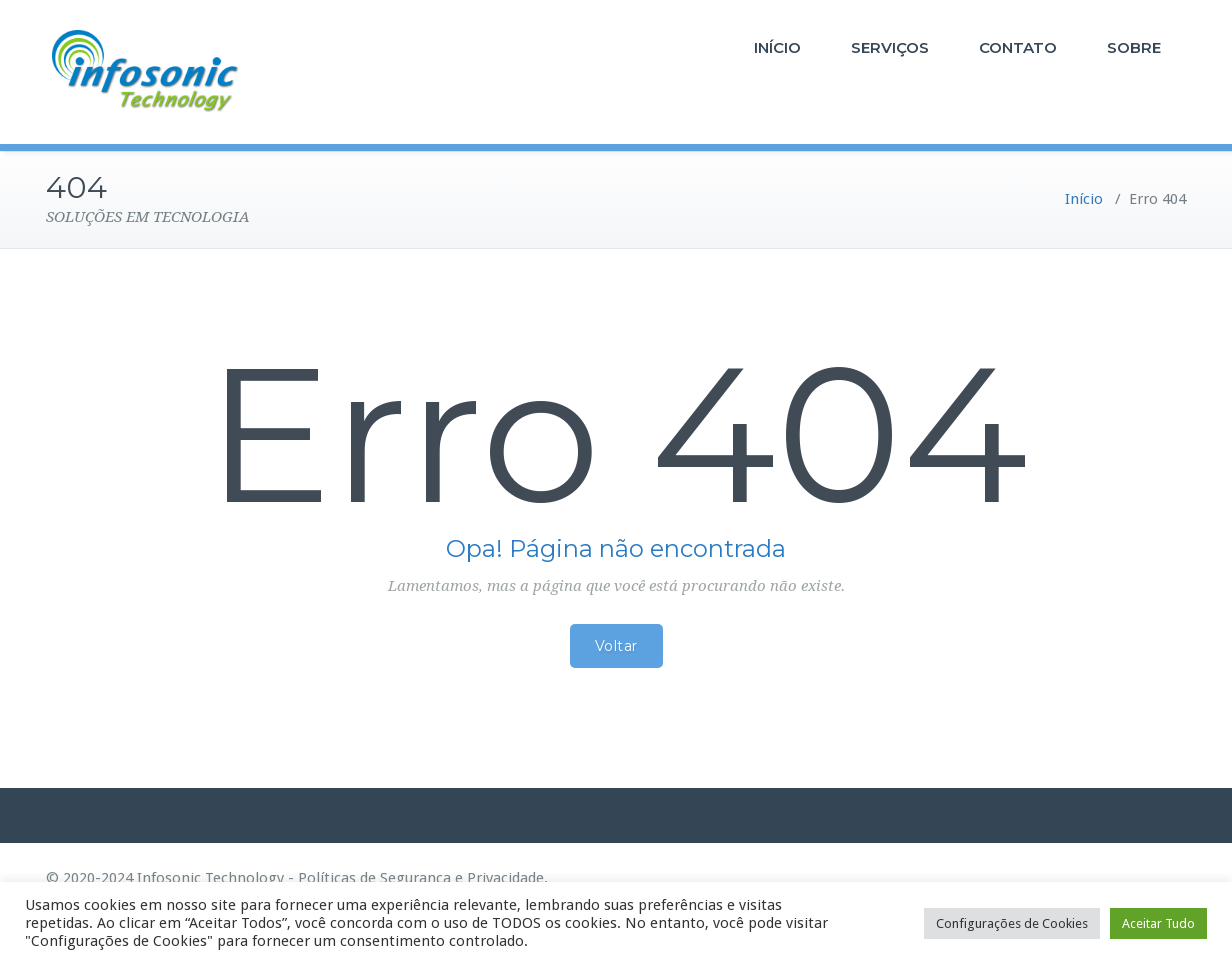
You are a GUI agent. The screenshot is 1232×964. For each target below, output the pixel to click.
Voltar (616, 646)
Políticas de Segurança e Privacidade (421, 878)
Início (1084, 199)
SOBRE (1134, 47)
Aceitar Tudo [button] (1158, 923)
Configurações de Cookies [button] (1012, 923)
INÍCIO (777, 47)
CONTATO (1018, 47)
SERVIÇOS (890, 47)
